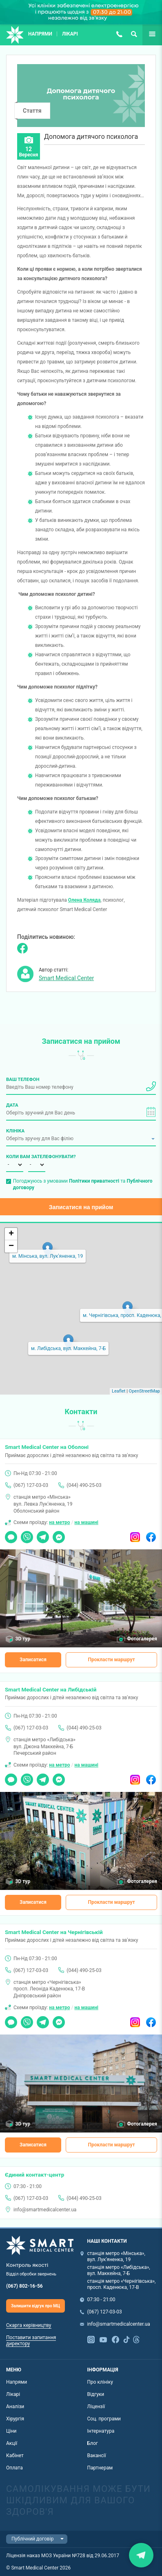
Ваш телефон (22, 1079)
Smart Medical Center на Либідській (50, 1689)
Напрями (40, 34)
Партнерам (100, 2468)
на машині (86, 1522)
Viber (26, 1534)
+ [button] (11, 1234)
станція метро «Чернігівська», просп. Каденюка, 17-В (121, 2284)
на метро (59, 1522)
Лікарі (70, 34)
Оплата (14, 2468)
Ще (146, 34)
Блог (92, 2443)
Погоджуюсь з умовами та (83, 1184)
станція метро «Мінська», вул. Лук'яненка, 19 (116, 2256)
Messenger (59, 1534)
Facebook (151, 1534)
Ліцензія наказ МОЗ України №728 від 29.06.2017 (62, 2555)
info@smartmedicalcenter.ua (44, 2210)
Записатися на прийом (81, 1207)
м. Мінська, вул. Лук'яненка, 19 (47, 1256)
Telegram (43, 1534)
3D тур (23, 1639)
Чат (9, 1534)
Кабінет (15, 2455)
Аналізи (15, 2406)
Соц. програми (104, 2419)
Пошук (134, 34)
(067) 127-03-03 (119, 34)
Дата (12, 1105)
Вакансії (96, 2455)
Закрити (141, 2555)
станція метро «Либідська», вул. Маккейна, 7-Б (118, 2270)
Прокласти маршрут (111, 1659)
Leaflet (118, 1391)
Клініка (15, 1131)
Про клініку (100, 2382)
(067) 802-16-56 (24, 2286)
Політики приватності (94, 1181)
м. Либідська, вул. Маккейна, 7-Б (68, 1348)
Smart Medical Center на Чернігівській (54, 1932)
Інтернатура (101, 2431)
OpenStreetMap (144, 1391)
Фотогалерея (142, 1639)
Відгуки (95, 2394)
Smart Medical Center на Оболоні (47, 1447)
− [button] (11, 1246)
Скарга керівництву (28, 2325)
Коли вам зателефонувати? (14, 1156)
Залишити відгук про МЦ (35, 2306)
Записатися (33, 1659)
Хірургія (15, 2419)
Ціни (11, 2431)
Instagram (135, 1534)
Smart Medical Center (66, 978)
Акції (11, 2443)
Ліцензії (96, 2406)
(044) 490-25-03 (84, 1485)
